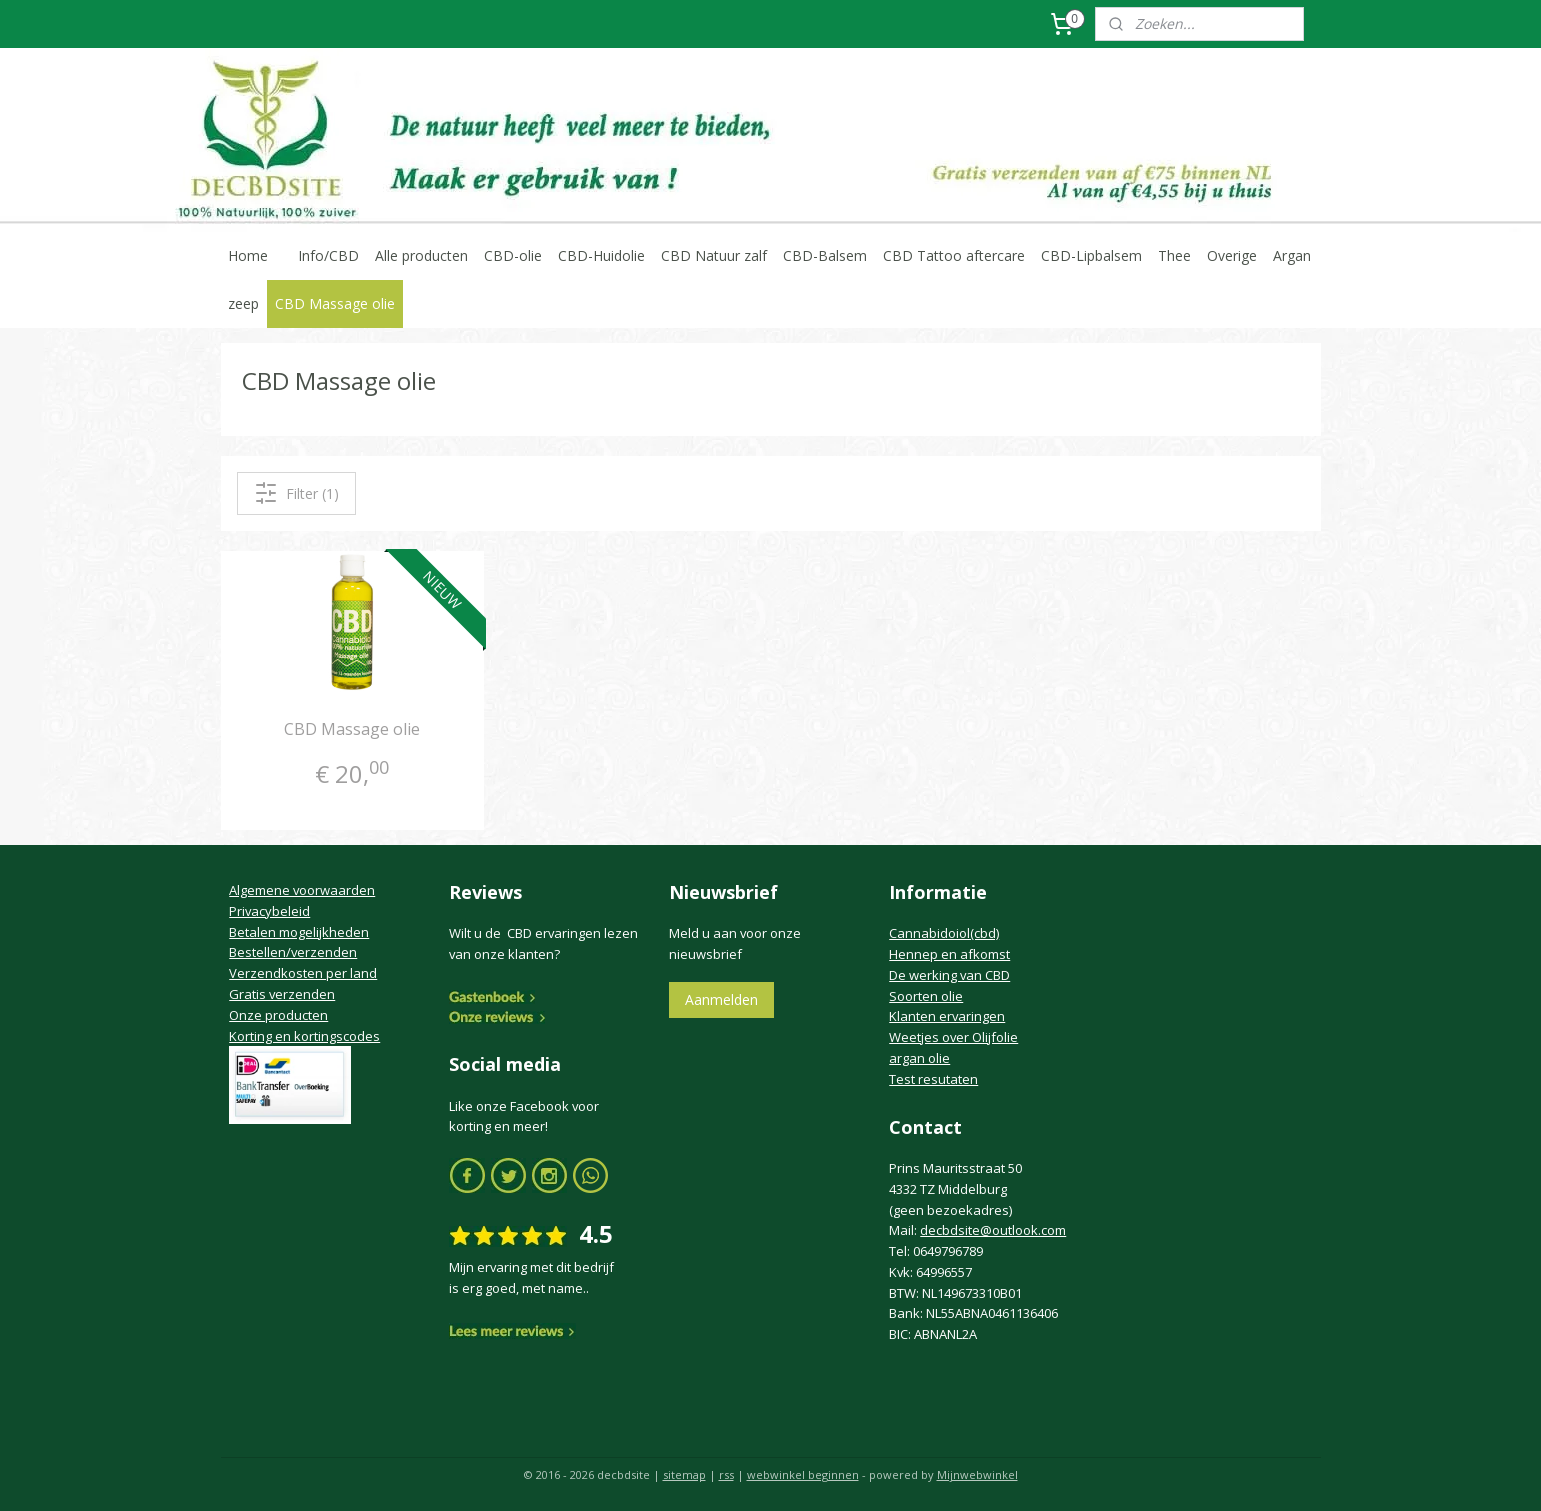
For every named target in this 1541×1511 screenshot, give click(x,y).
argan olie (919, 1058)
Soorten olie (926, 996)
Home (248, 255)
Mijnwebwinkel (977, 1474)
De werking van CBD (949, 975)
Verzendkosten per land (303, 973)
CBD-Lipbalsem (1091, 255)
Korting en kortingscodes (304, 1036)
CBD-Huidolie (601, 255)
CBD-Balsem (825, 255)
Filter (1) (295, 493)
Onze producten (278, 1015)
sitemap (684, 1474)
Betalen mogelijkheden (299, 932)
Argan (1292, 255)
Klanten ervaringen (947, 1016)
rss (726, 1474)
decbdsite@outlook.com (993, 1230)
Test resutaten (933, 1079)
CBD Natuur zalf (714, 255)
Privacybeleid (269, 911)
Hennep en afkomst (949, 954)
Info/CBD (328, 255)
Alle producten (421, 255)
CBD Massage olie (335, 303)
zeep (243, 303)
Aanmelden (721, 999)
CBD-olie (513, 255)
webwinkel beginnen (803, 1474)
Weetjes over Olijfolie (953, 1037)
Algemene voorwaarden (302, 890)
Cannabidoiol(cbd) (944, 933)
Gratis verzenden (282, 994)
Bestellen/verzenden (293, 952)
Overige (1232, 255)
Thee (1174, 255)
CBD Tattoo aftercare (954, 255)
